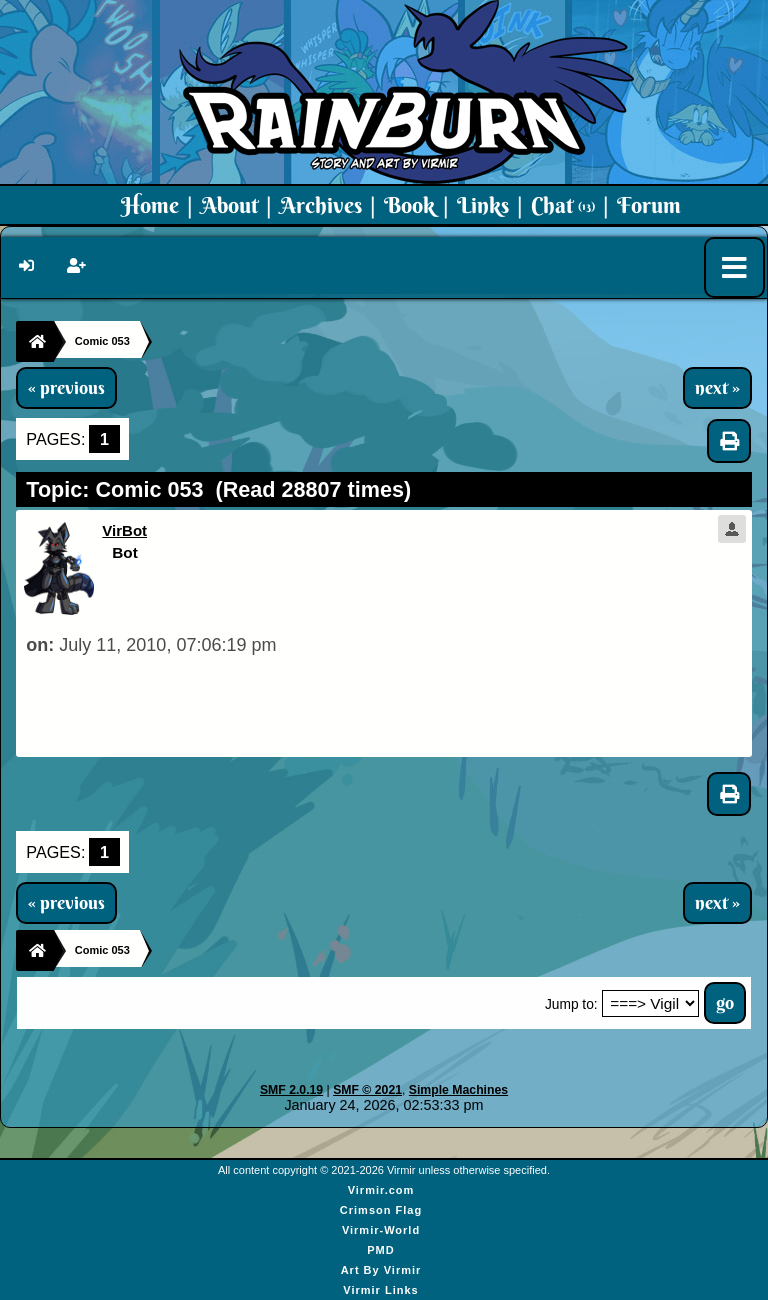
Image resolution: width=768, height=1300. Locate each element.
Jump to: (571, 1004)
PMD (380, 1250)
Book (409, 205)
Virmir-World (381, 1230)
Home (150, 205)
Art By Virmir (381, 1270)
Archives (321, 205)
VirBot (124, 530)
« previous (66, 388)
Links (483, 205)
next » (717, 388)
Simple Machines (458, 1090)
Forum (649, 205)
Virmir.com (381, 1190)
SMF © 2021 (367, 1090)
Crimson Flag (381, 1210)
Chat (563, 205)
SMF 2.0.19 (291, 1090)
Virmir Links (380, 1290)
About (229, 205)
